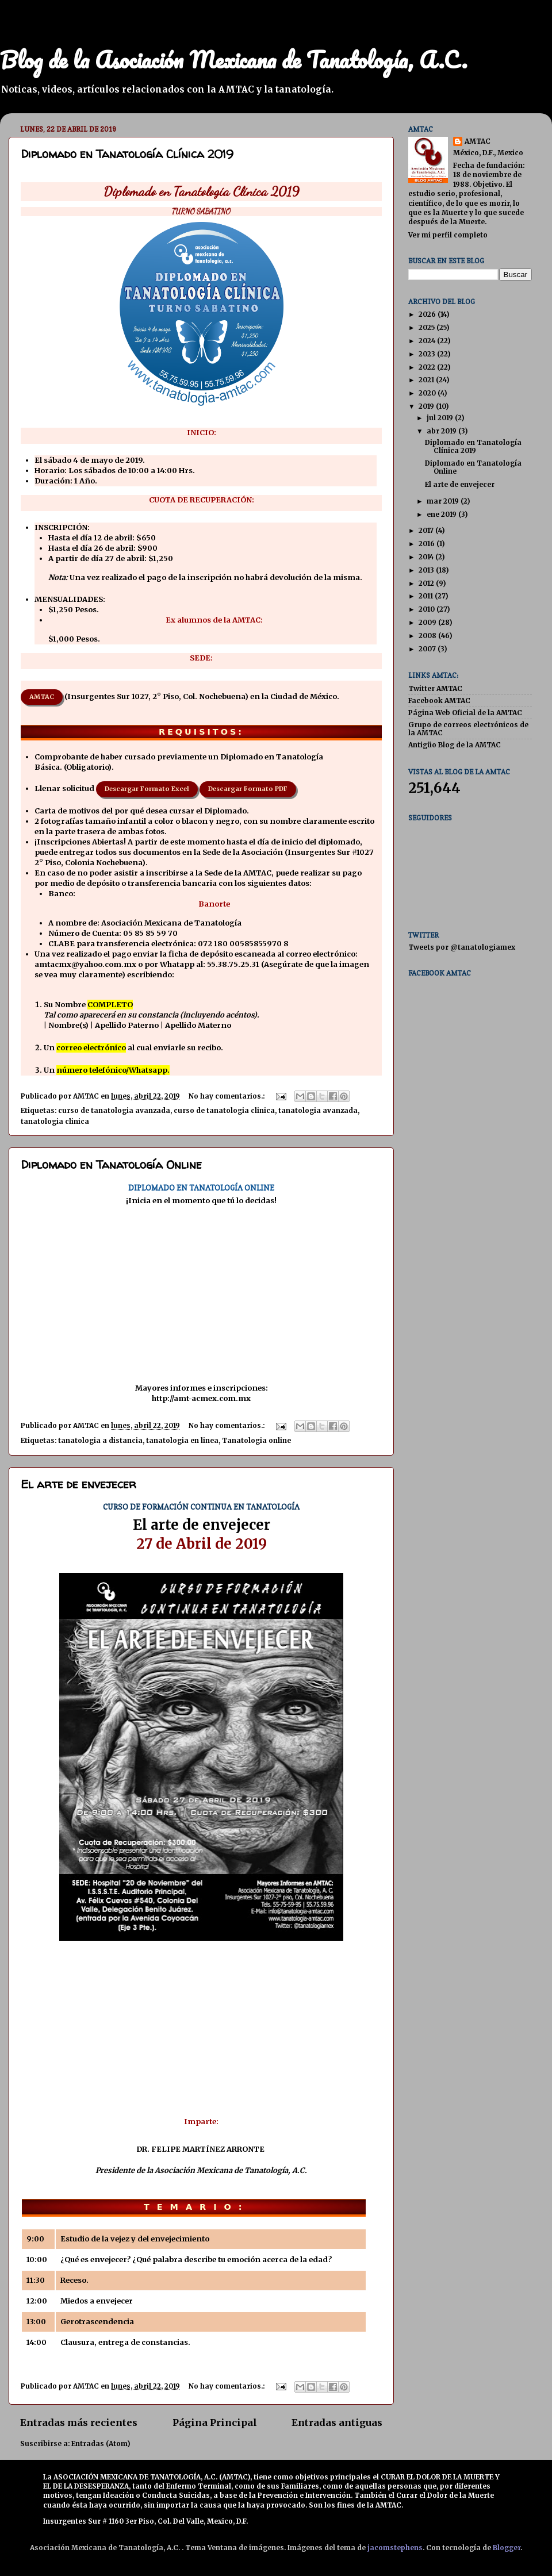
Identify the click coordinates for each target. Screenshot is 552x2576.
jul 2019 (441, 417)
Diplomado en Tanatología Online (111, 1164)
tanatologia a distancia (100, 1440)
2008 (428, 635)
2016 (427, 543)
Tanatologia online (256, 1440)
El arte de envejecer (78, 1484)
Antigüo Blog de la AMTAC (454, 744)
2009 (428, 622)
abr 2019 (442, 431)
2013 (427, 570)
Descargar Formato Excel (147, 789)
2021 (427, 379)
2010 (427, 609)
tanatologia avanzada (318, 1110)
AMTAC (41, 697)
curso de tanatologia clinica (224, 1110)
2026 (428, 314)
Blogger (506, 2547)
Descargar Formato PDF (248, 789)
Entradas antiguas (337, 2422)
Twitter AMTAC (435, 688)
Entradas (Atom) (100, 2443)
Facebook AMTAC (439, 700)
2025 (427, 327)
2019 (427, 406)
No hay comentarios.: (227, 1096)
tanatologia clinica (55, 1121)
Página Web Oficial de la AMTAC (465, 712)
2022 (428, 367)
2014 (427, 556)
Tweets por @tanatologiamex (461, 947)
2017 (427, 530)
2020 (428, 393)
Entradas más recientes (78, 2422)
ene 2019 (442, 514)
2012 (427, 583)
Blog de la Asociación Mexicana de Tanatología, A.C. (233, 59)
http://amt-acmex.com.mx (201, 1398)
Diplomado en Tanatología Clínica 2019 (127, 154)
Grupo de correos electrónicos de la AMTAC (468, 728)
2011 (427, 596)
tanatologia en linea (182, 1440)
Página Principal (214, 2422)
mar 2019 (444, 501)
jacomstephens (395, 2547)
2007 (428, 648)
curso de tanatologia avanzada (114, 1110)
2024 (428, 340)
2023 (428, 354)
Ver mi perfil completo (448, 235)
